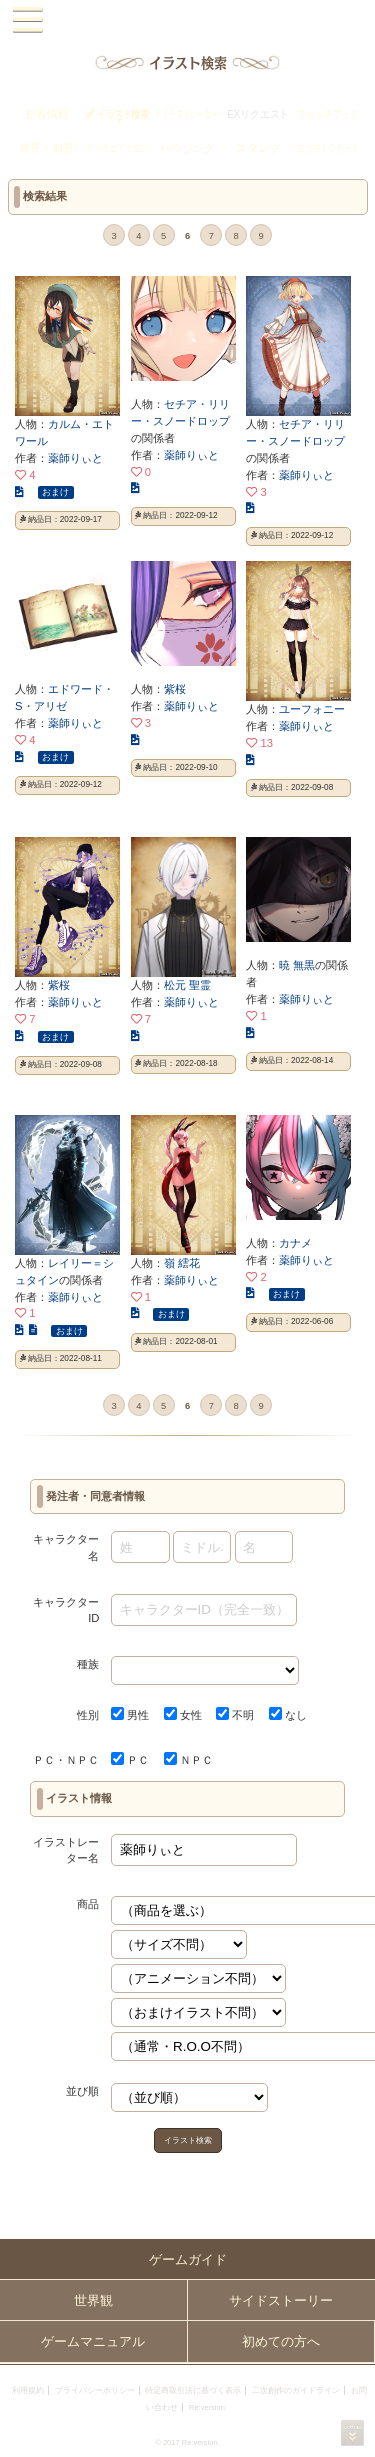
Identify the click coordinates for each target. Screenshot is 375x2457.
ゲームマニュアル (93, 2341)
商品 (88, 1904)
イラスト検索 (188, 2140)
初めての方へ (281, 2341)
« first (62, 236)
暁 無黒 (297, 965)
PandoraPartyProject (187, 20)
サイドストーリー (281, 2300)
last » (312, 236)
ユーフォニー (312, 709)
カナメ (295, 1243)
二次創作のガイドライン (296, 2390)
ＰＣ (130, 1760)
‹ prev (88, 236)
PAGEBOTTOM (352, 2433)
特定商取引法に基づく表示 (193, 2390)
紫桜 (175, 689)
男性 (130, 1715)
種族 (88, 1664)
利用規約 (28, 2390)
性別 (88, 1715)
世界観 (93, 2300)
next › (286, 236)
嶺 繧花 (182, 1263)
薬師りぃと (75, 458)
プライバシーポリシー (95, 2390)
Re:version (207, 2407)
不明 (235, 1715)
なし (288, 1715)
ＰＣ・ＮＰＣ (66, 1760)
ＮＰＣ (188, 1760)
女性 (183, 1715)
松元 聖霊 (187, 985)
